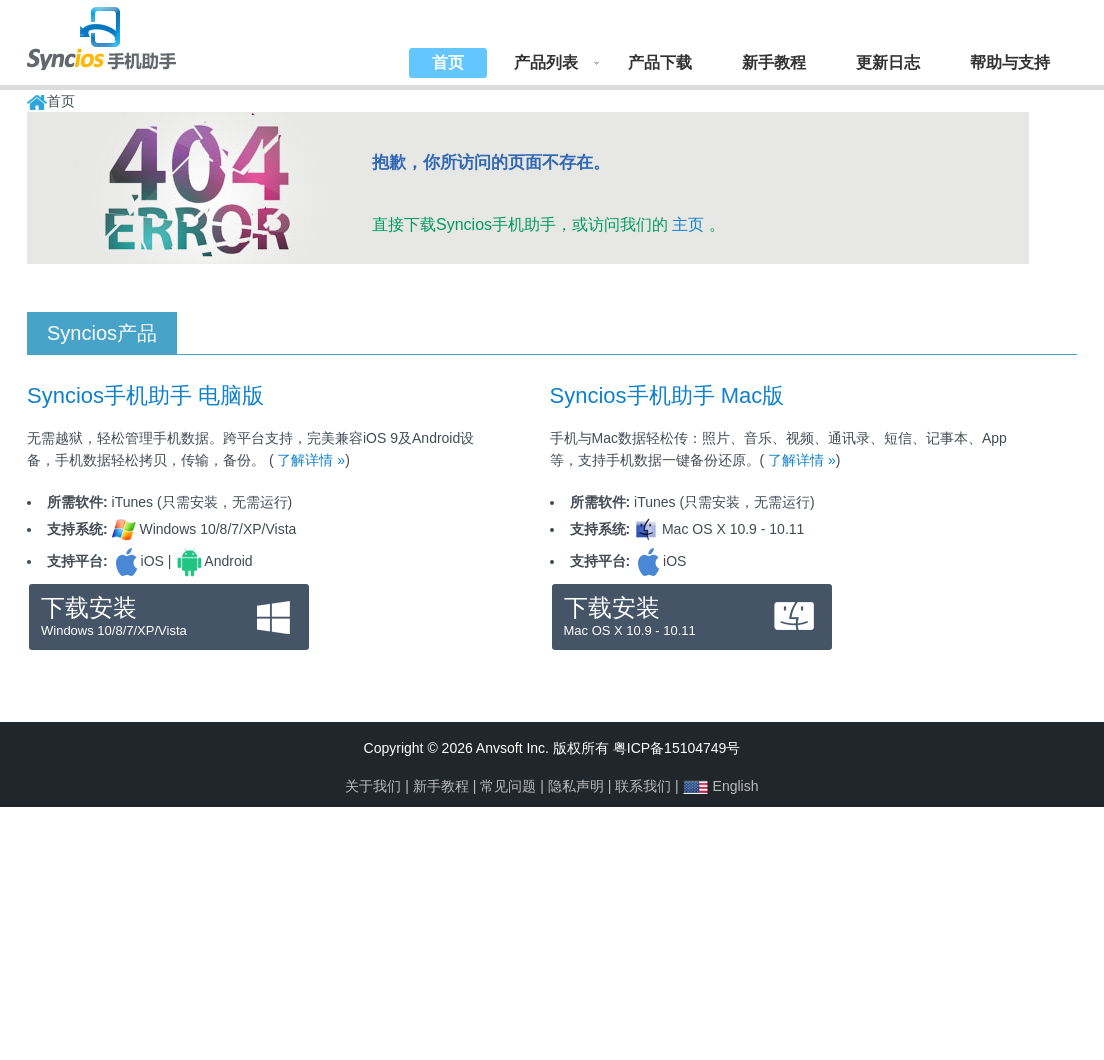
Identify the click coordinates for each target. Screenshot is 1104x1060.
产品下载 (660, 62)
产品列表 (546, 62)
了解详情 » (311, 460)
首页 (448, 62)
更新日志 (888, 62)
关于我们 (373, 786)
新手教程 (774, 62)
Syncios (122, 35)
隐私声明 (576, 786)
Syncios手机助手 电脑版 (145, 395)
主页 (688, 224)
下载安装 (169, 617)
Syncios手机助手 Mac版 (667, 395)
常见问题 (508, 786)
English (736, 786)
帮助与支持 (1010, 62)
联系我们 (643, 786)
